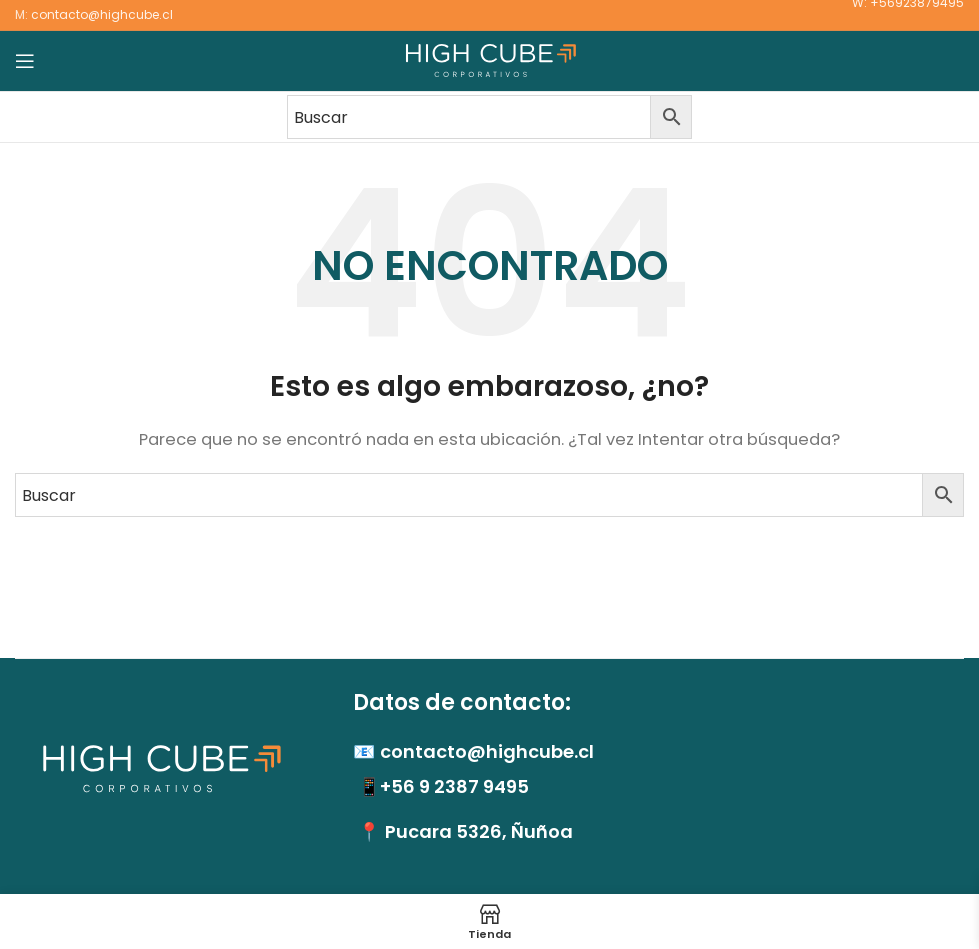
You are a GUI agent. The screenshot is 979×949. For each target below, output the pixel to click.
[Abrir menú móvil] (25, 61)
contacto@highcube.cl (102, 14)
